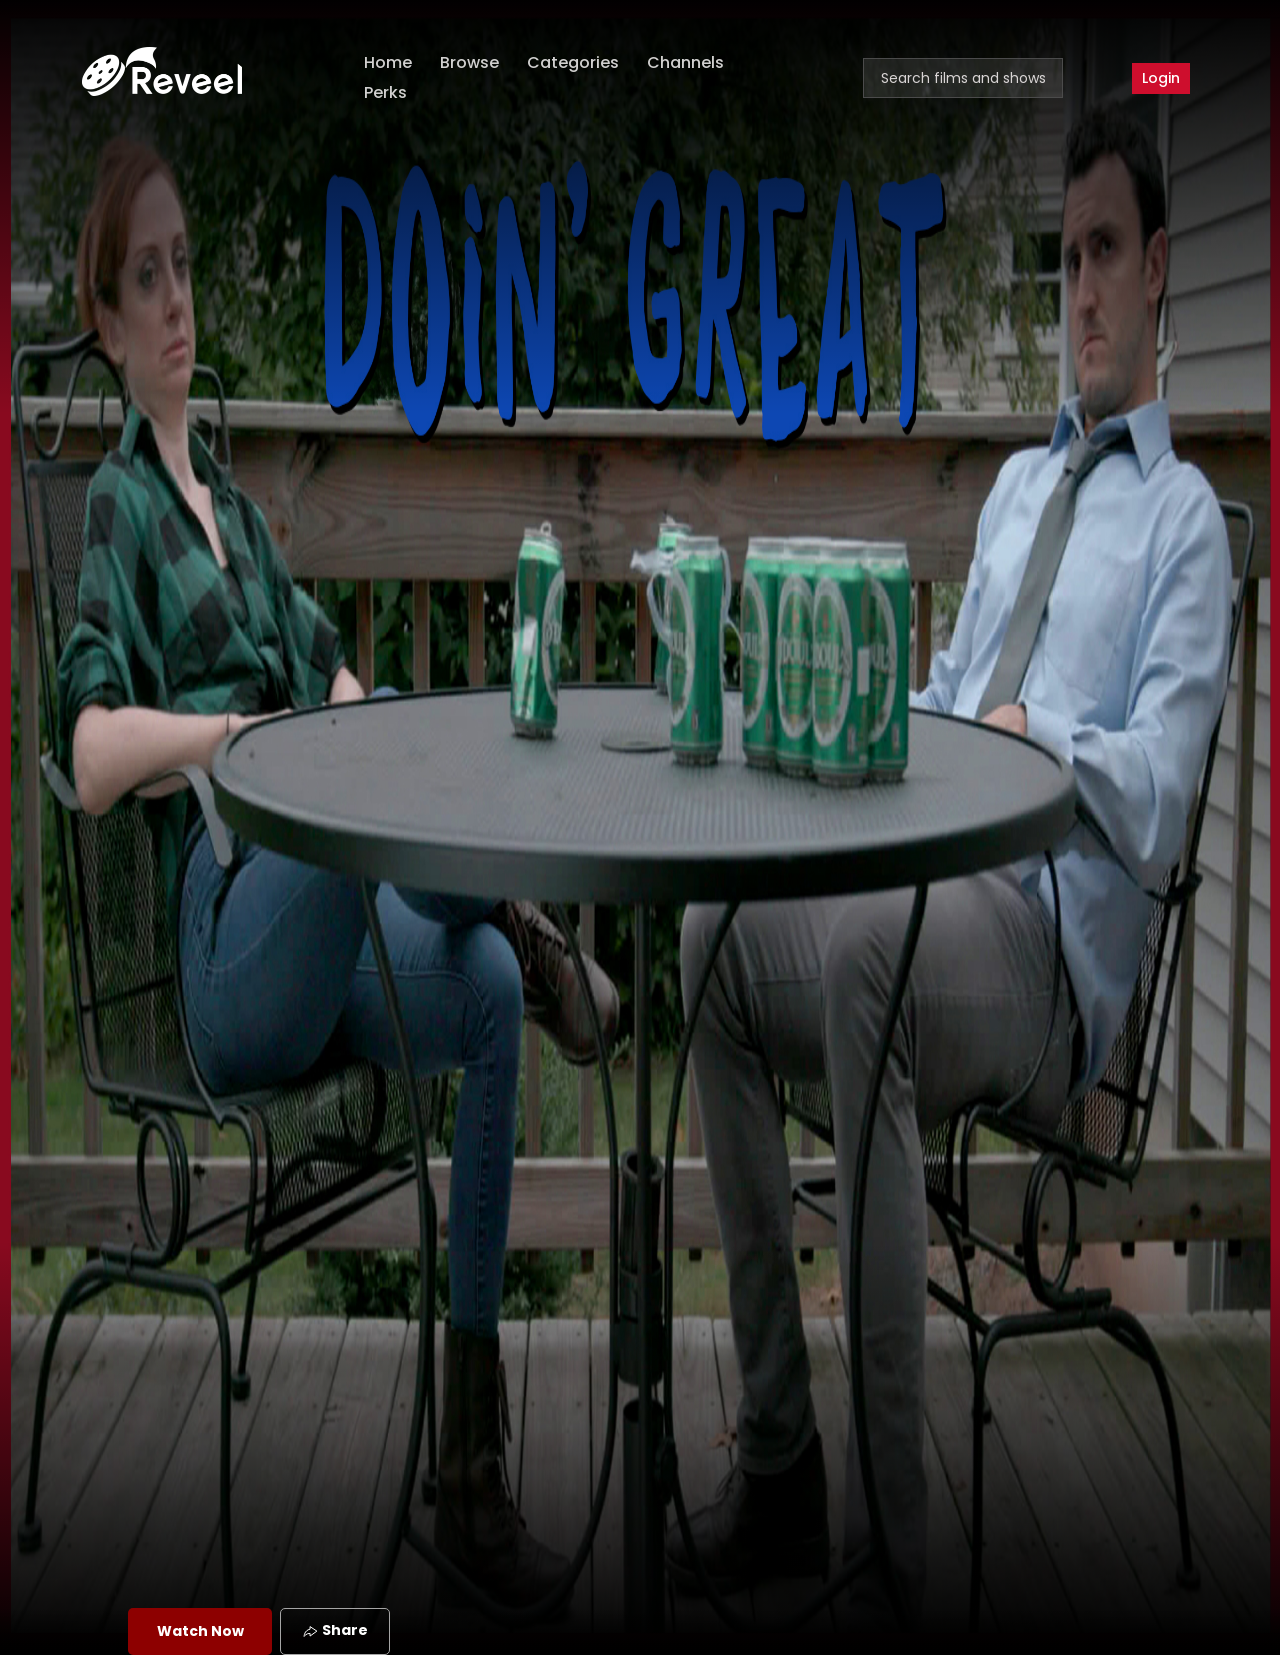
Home (388, 62)
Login (1161, 78)
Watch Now (200, 1631)
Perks (385, 92)
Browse (469, 62)
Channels (685, 62)
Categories (573, 62)
